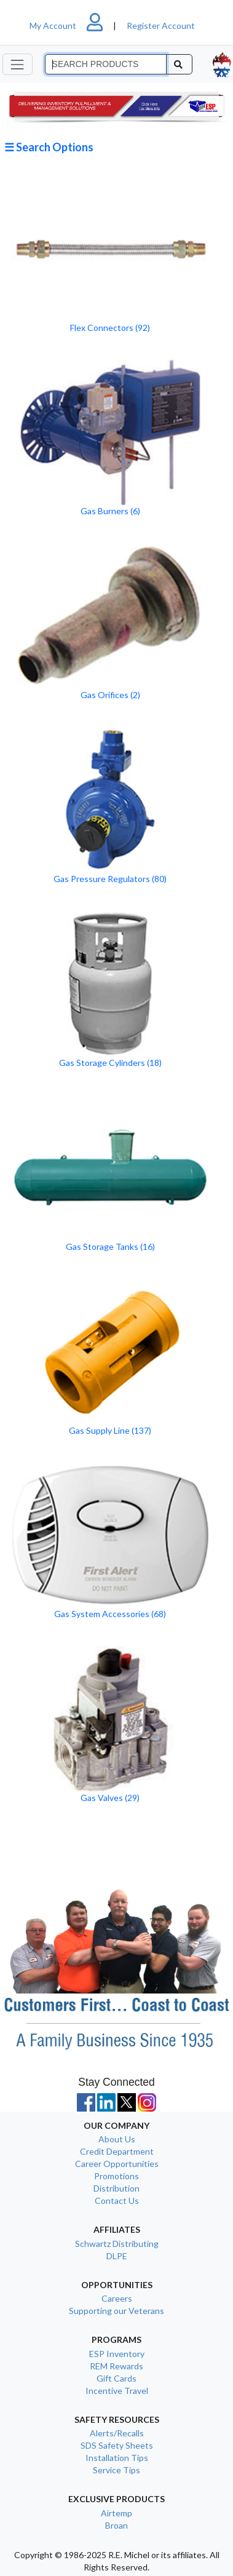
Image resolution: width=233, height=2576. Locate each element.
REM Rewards (116, 2366)
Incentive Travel (116, 2390)
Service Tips (116, 2470)
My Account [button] (71, 25)
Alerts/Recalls (117, 2433)
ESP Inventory (116, 2353)
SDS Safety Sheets (117, 2445)
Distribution (116, 2188)
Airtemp (116, 2513)
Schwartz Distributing (117, 2243)
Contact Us (117, 2200)
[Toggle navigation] (17, 64)
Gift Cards (116, 2378)
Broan (116, 2525)
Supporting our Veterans (116, 2310)
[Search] (106, 64)
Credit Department (117, 2151)
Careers (116, 2298)
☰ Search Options (48, 147)
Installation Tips (116, 2457)
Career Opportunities (117, 2163)
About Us (116, 2139)
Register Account (161, 25)
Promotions (116, 2176)
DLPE (116, 2256)
